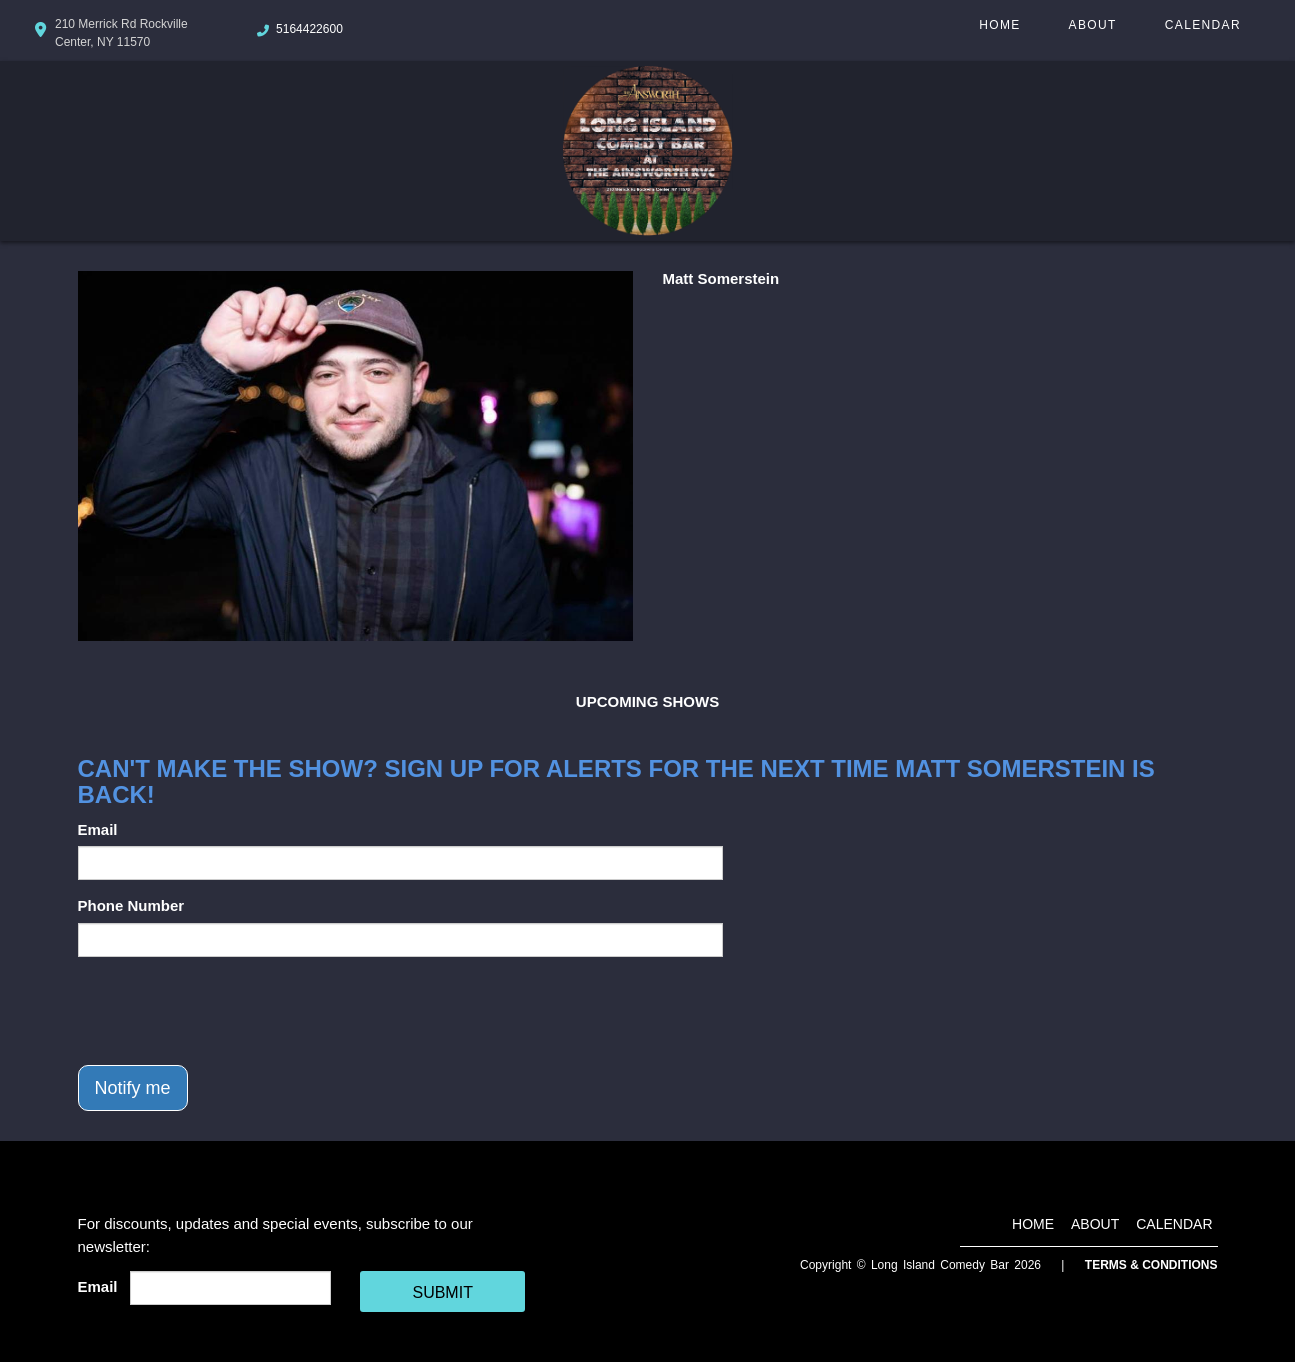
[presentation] (230, 1011)
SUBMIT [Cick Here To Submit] (442, 1292)
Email (98, 829)
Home (999, 25)
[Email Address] (230, 1288)
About (1093, 25)
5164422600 (309, 29)
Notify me (133, 1088)
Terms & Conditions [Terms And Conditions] (1151, 1265)
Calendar (1203, 25)
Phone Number (131, 905)
